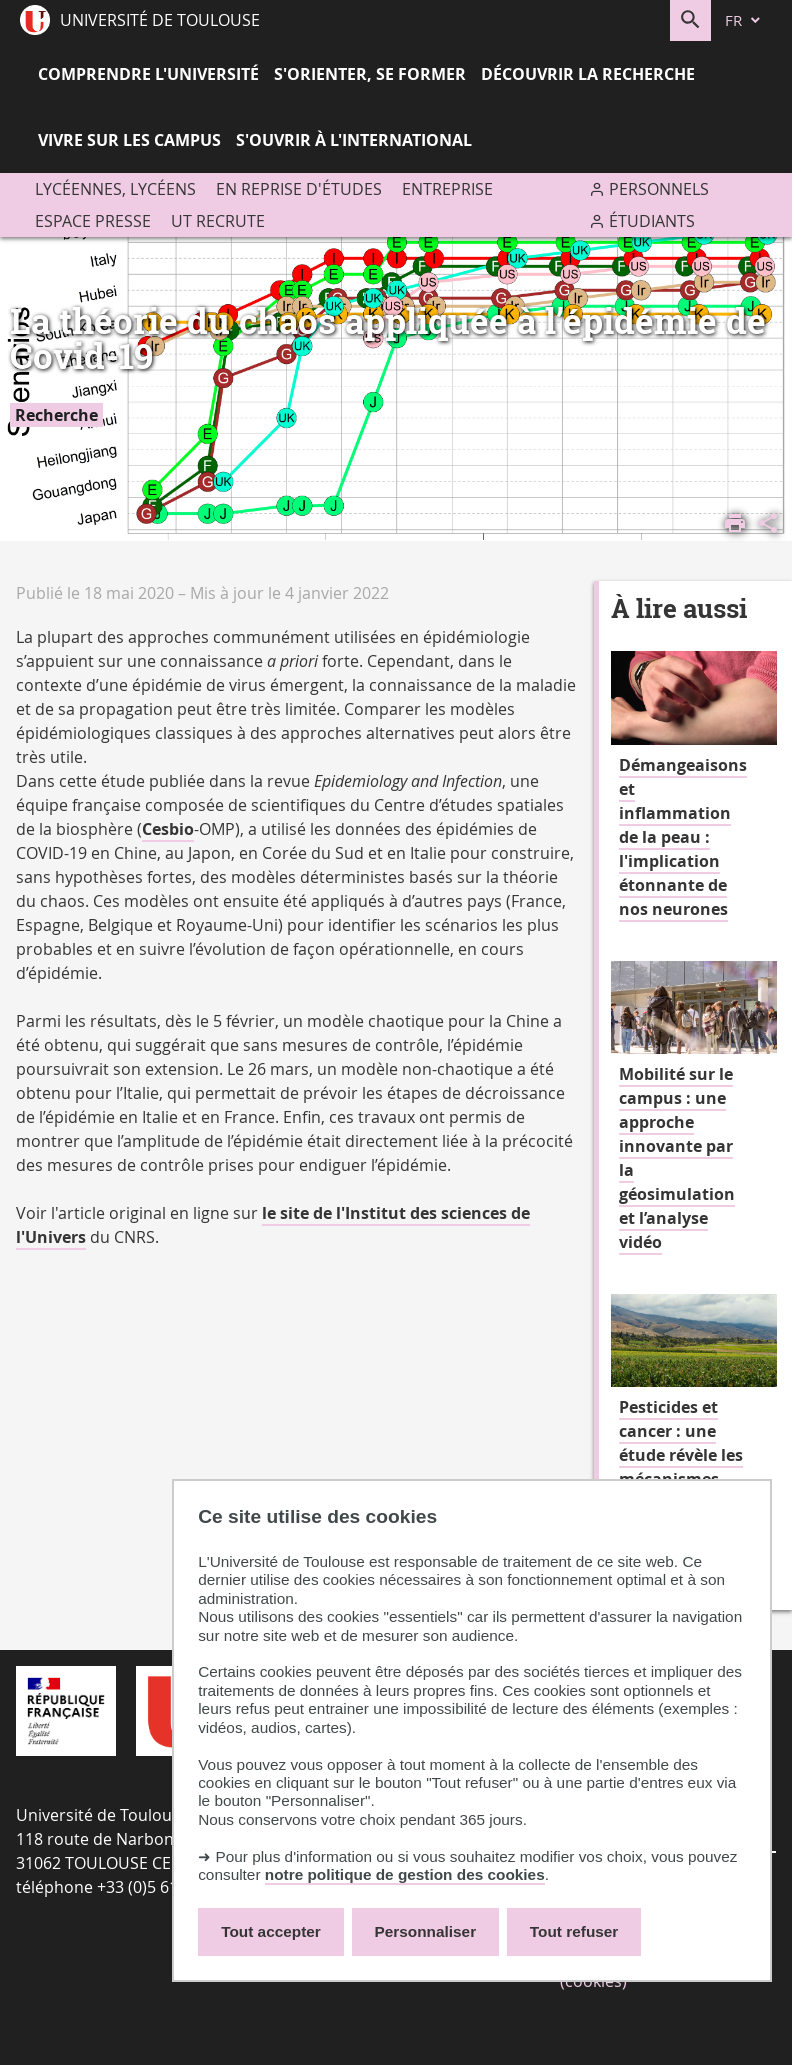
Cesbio (168, 829)
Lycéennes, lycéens (115, 189)
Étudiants (652, 221)
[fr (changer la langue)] (744, 20)
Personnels (659, 189)
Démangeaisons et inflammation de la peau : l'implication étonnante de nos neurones (683, 837)
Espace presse (93, 221)
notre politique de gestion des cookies (405, 1874)
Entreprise (447, 189)
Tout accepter (271, 1931)
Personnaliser (426, 1931)
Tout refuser (574, 1931)
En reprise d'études (299, 189)
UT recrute (218, 221)
